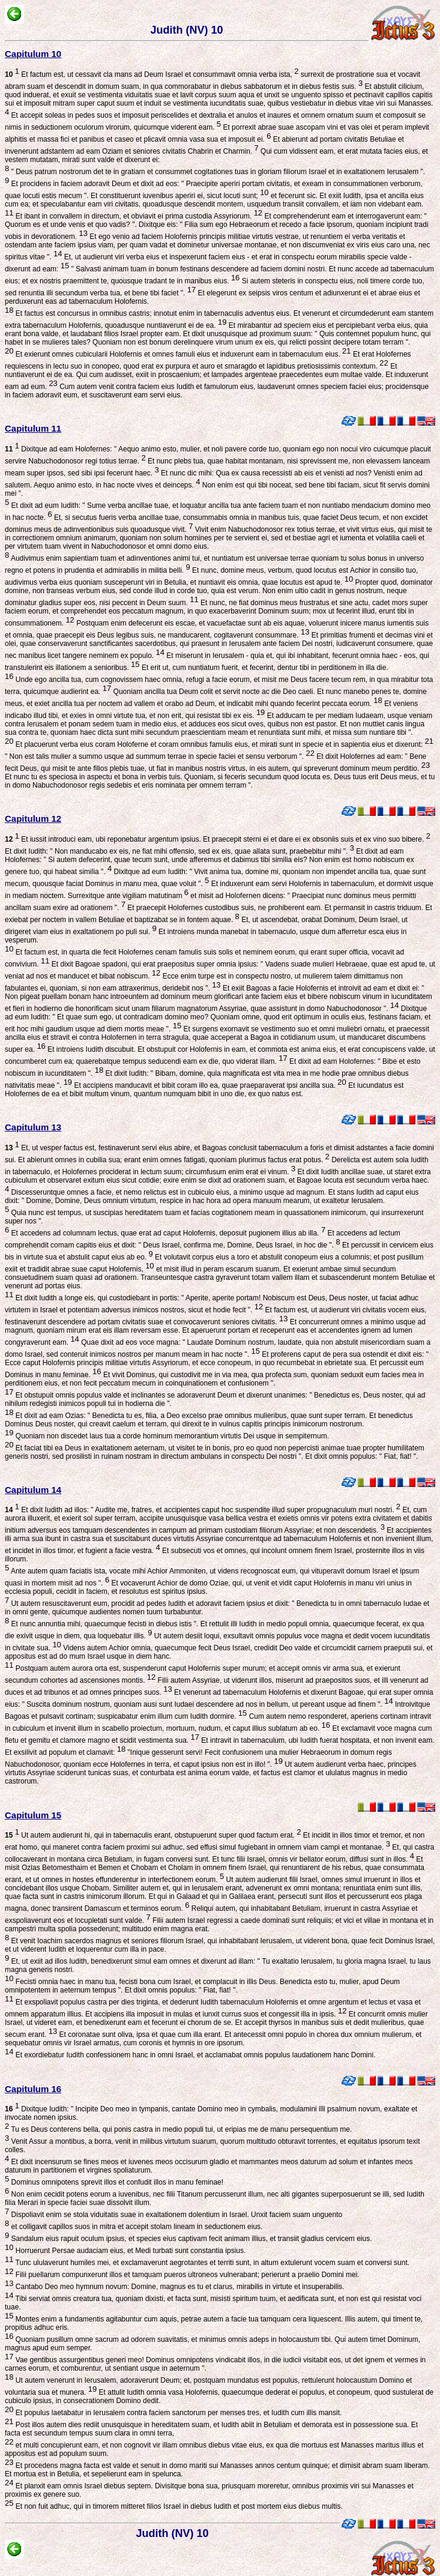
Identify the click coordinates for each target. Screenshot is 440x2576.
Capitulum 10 (33, 54)
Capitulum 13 (33, 1127)
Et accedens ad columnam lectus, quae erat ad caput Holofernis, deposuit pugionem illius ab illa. (167, 1233)
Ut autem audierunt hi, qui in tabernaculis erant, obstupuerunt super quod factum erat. (153, 1835)
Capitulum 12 (33, 818)
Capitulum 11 (33, 428)
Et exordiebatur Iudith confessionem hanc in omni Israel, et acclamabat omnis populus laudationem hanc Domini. (194, 2055)
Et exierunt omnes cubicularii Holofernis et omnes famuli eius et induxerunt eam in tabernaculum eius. (182, 354)
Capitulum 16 (33, 2089)
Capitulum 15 (33, 1815)
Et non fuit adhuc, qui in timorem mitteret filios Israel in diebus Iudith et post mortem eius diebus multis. (177, 2506)
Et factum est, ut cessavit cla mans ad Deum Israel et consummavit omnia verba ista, (151, 74)
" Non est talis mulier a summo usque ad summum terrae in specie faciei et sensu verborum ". (160, 756)
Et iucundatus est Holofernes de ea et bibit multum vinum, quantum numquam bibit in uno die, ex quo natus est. (204, 1089)
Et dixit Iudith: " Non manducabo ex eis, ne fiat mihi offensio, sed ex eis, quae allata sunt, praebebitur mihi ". (179, 851)
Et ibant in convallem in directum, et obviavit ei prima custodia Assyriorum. (137, 216)
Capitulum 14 (33, 1490)
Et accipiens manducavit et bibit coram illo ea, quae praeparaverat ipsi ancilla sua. (209, 1085)
